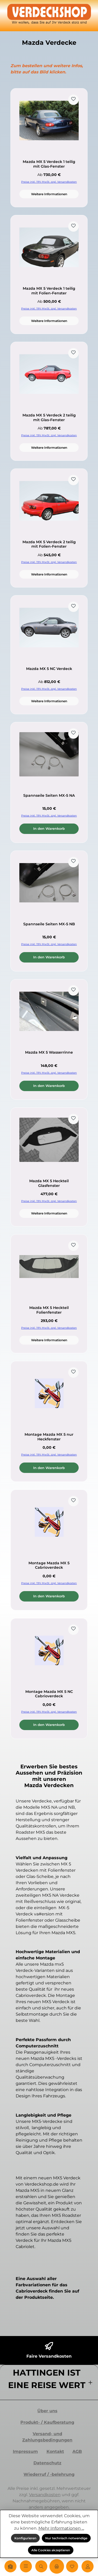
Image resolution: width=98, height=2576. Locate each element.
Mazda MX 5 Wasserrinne (49, 1052)
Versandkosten (45, 2494)
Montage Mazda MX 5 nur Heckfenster (49, 1436)
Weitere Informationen (49, 194)
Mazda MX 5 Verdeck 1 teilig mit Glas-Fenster (49, 164)
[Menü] (26, 2566)
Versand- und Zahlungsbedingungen (47, 2436)
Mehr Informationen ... (61, 2528)
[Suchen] (41, 2566)
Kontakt (55, 2451)
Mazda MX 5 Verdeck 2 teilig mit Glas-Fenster (49, 417)
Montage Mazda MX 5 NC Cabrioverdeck (49, 1694)
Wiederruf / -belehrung (49, 2474)
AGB (77, 2451)
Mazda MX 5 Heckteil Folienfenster (49, 1310)
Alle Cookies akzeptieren (50, 2550)
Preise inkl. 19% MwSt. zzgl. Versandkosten (49, 181)
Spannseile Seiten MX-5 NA (49, 795)
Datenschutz (47, 2462)
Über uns (47, 2410)
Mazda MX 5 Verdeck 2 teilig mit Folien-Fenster (49, 544)
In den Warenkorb (49, 829)
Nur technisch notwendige (66, 2538)
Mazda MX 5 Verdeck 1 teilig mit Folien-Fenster (49, 290)
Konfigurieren (25, 2538)
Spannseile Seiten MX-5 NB (49, 924)
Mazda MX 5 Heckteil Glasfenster (49, 1183)
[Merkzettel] (72, 2566)
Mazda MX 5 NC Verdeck (49, 669)
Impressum (25, 2451)
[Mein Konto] (87, 2566)
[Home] (10, 2566)
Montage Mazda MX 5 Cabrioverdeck (49, 1565)
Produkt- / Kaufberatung (47, 2422)
